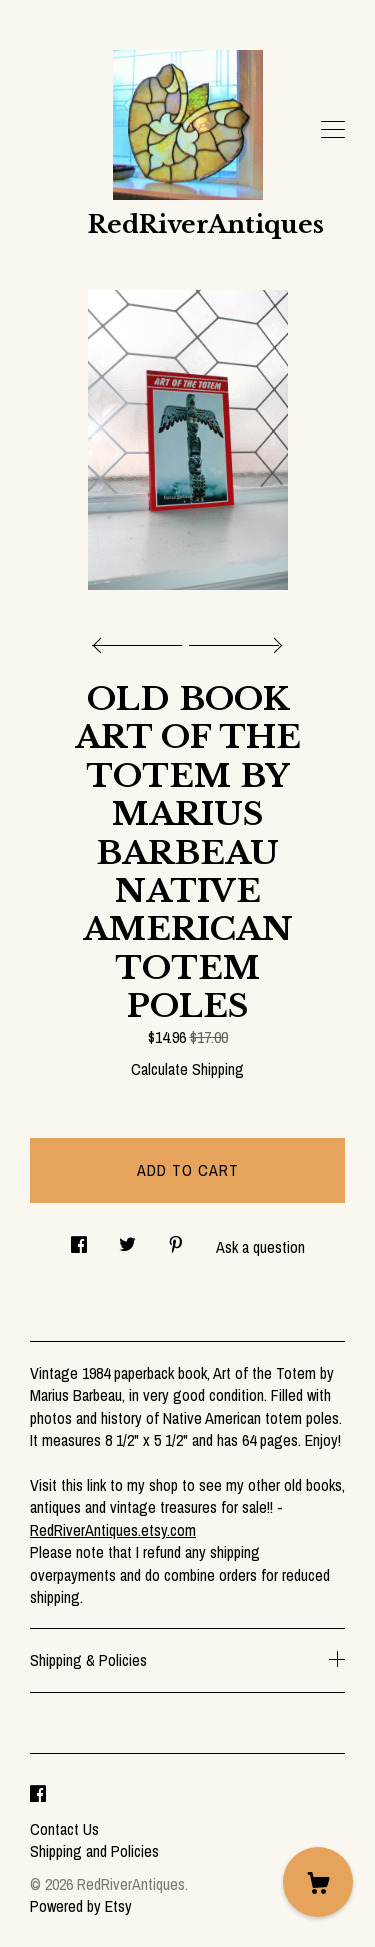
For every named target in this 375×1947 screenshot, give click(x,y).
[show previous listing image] (142, 640)
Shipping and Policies (94, 1851)
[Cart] (318, 1882)
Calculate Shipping (187, 1069)
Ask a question (260, 1247)
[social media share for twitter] (127, 1239)
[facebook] (38, 1795)
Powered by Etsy (81, 1906)
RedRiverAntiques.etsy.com (113, 1530)
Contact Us (64, 1829)
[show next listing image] (233, 640)
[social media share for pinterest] (176, 1239)
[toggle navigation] (333, 130)
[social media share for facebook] (79, 1239)
